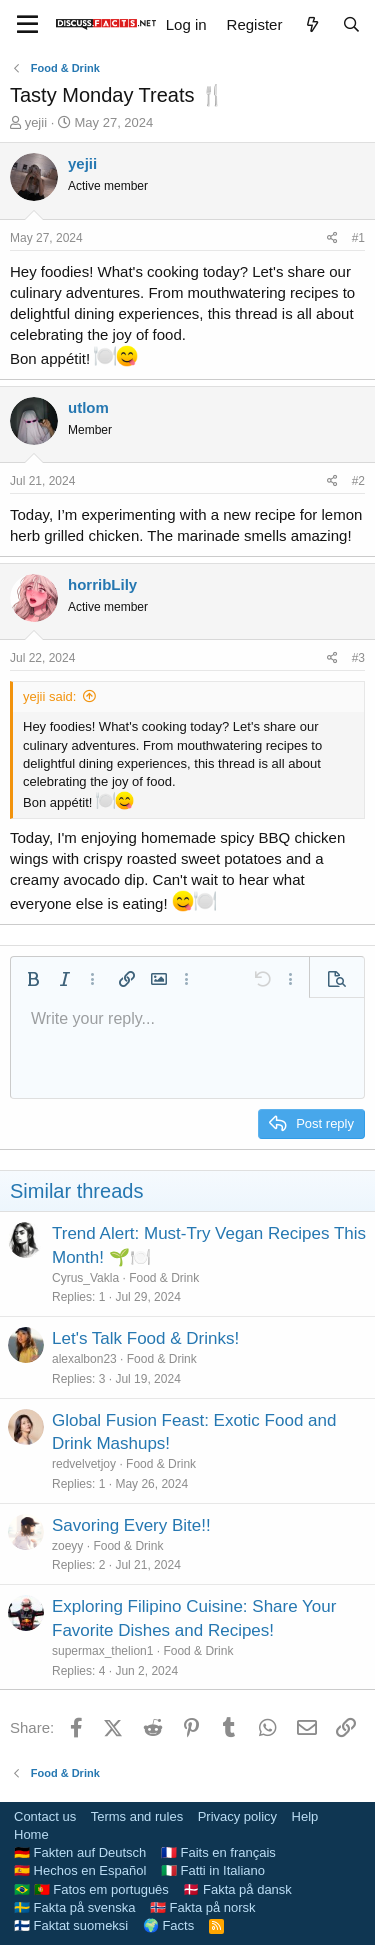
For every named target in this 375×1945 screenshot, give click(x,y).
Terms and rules (137, 1816)
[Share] (332, 238)
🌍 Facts (168, 1925)
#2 (358, 481)
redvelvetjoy (84, 1464)
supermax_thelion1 (102, 1651)
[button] (33, 979)
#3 (358, 658)
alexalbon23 (84, 1359)
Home (31, 1834)
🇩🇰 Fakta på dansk (237, 1889)
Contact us (45, 1816)
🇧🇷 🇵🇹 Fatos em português (91, 1889)
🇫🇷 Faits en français (218, 1852)
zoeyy (67, 1546)
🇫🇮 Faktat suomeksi (71, 1925)
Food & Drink (164, 1278)
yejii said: (49, 696)
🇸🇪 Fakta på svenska (75, 1907)
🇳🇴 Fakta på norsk (203, 1907)
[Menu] (27, 25)
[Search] (351, 24)
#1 (358, 238)
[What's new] (311, 24)
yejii (36, 122)
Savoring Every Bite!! (131, 1525)
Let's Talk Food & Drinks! (145, 1338)
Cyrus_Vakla (85, 1278)
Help (305, 1816)
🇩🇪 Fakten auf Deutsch (80, 1852)
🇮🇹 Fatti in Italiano (213, 1870)
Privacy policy (237, 1816)
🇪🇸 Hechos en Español (80, 1870)
